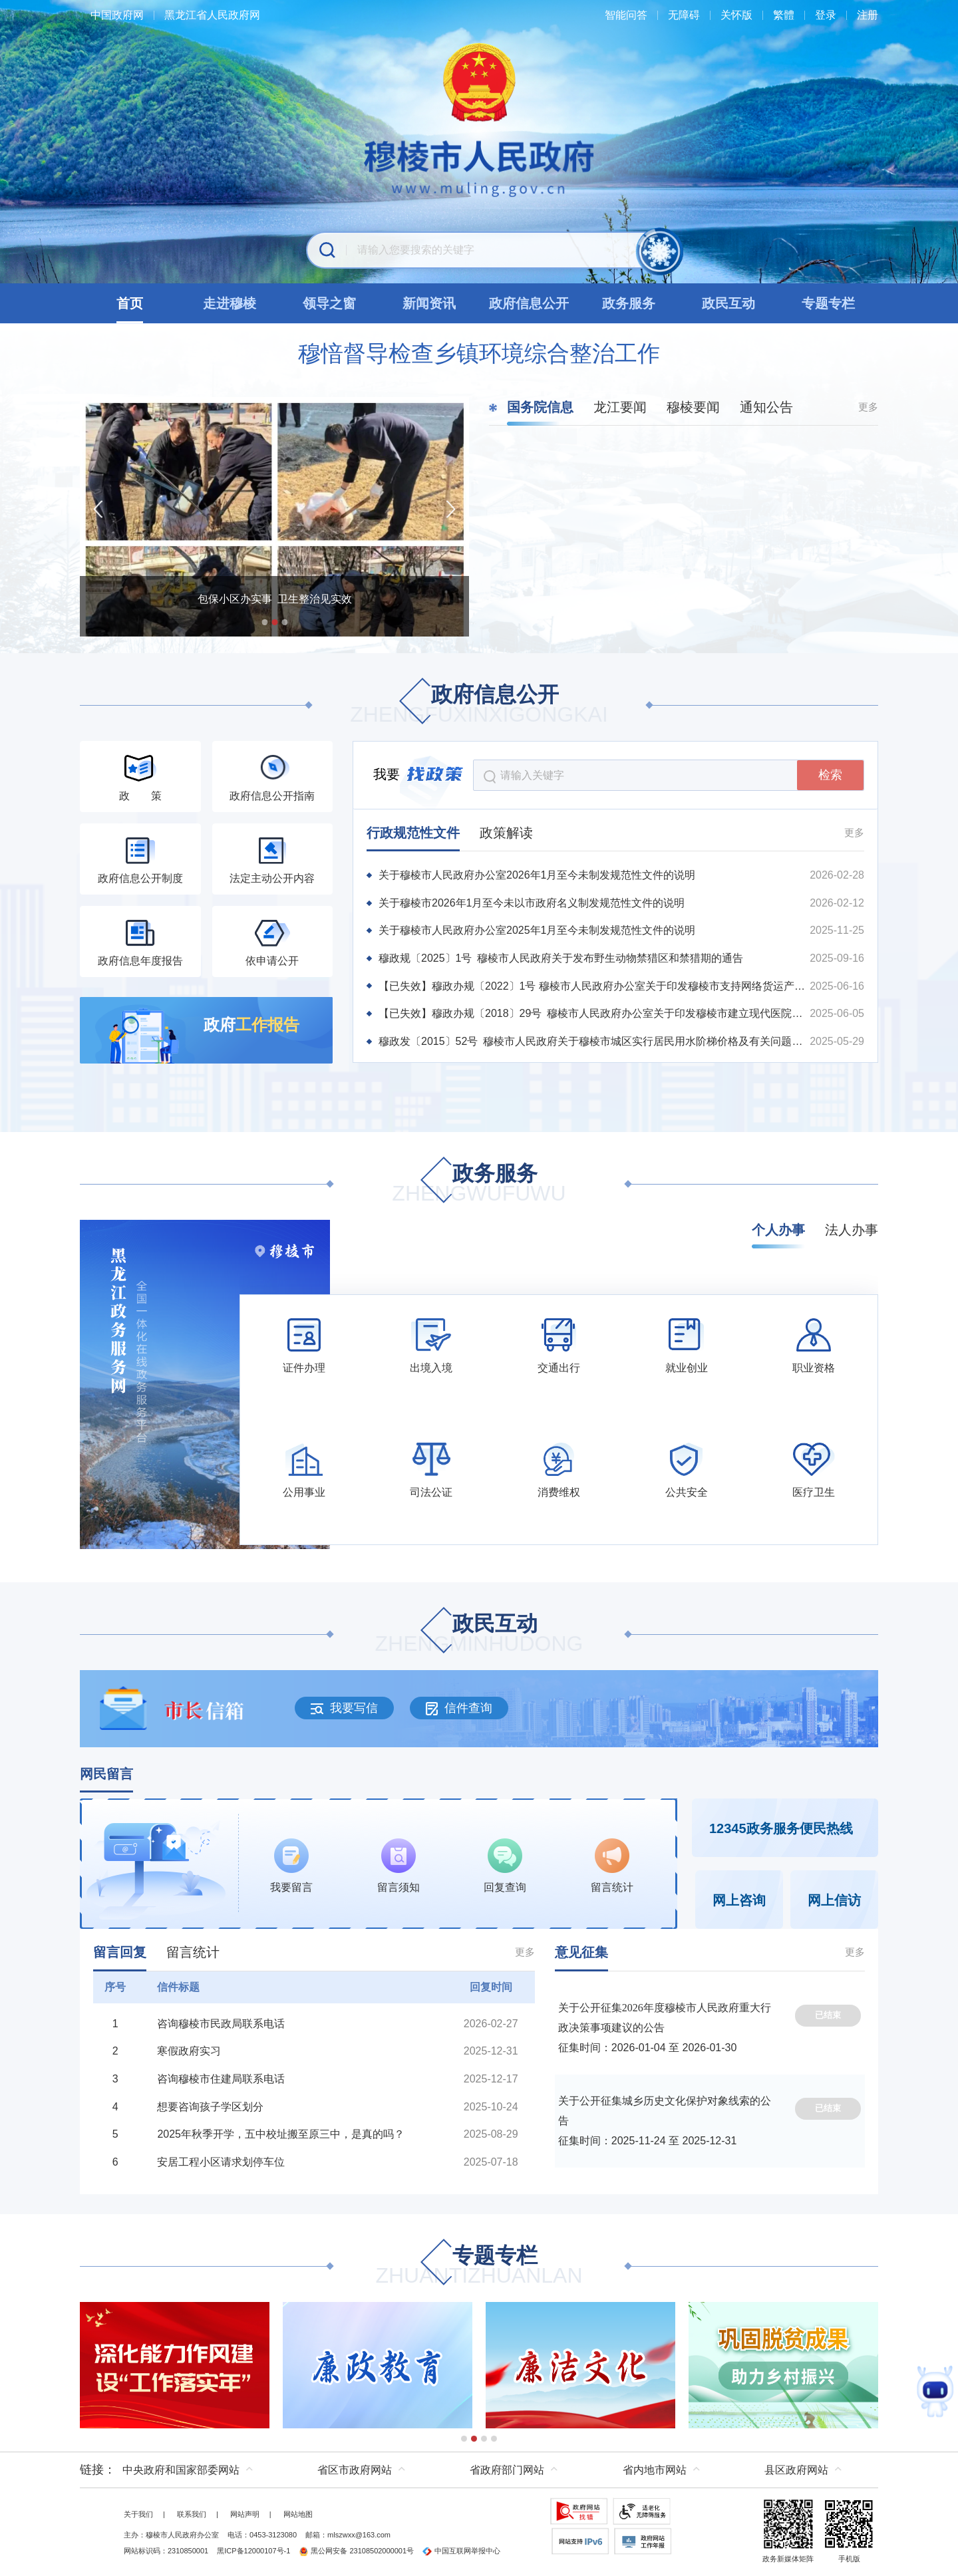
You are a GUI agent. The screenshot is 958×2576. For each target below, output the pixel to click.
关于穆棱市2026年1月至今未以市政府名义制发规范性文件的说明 (532, 903)
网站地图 (298, 2514)
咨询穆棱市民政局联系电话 (221, 2023)
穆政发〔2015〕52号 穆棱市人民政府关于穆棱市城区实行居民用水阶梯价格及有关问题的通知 (593, 1041)
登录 (825, 15)
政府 (251, 1025)
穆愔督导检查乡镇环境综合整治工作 (479, 353)
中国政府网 (117, 15)
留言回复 (119, 1952)
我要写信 (344, 1708)
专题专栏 (478, 2266)
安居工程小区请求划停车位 (221, 2162)
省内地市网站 (655, 2470)
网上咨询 (739, 1900)
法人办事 (851, 1229)
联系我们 (191, 2514)
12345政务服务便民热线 (781, 1828)
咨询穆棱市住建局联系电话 (221, 2078)
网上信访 (834, 1900)
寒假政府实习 (189, 2051)
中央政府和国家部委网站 (181, 2470)
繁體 (783, 15)
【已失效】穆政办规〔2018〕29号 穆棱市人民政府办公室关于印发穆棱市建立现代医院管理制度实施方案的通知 (593, 1013)
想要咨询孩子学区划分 (210, 2106)
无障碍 (684, 15)
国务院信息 (540, 407)
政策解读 (506, 832)
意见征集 (581, 1952)
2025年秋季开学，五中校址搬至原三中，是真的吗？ (280, 2134)
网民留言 (106, 1774)
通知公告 (766, 407)
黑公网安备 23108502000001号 (356, 2551)
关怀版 (736, 15)
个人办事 (778, 1229)
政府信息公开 (479, 705)
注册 (867, 15)
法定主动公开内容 (272, 878)
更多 (868, 406)
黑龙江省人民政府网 (212, 15)
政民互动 (479, 1634)
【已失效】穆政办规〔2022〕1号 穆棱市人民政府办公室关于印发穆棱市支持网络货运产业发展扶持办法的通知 (593, 986)
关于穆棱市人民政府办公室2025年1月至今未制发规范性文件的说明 (537, 930)
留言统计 (193, 1952)
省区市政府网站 (354, 2470)
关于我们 (138, 2514)
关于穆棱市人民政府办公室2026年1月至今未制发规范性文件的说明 (537, 875)
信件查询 (459, 1708)
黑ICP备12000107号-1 (253, 2551)
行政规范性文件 (413, 832)
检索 (830, 775)
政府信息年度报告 (140, 960)
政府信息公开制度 (140, 878)
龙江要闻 (620, 407)
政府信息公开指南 (272, 795)
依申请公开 (272, 960)
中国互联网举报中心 (461, 2551)
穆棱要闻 (693, 407)
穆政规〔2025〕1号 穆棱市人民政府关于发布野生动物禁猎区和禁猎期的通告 (561, 958)
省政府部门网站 (507, 2470)
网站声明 (244, 2514)
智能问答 (626, 15)
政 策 (140, 795)
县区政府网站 (796, 2470)
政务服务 (478, 1184)
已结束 (828, 2015)
